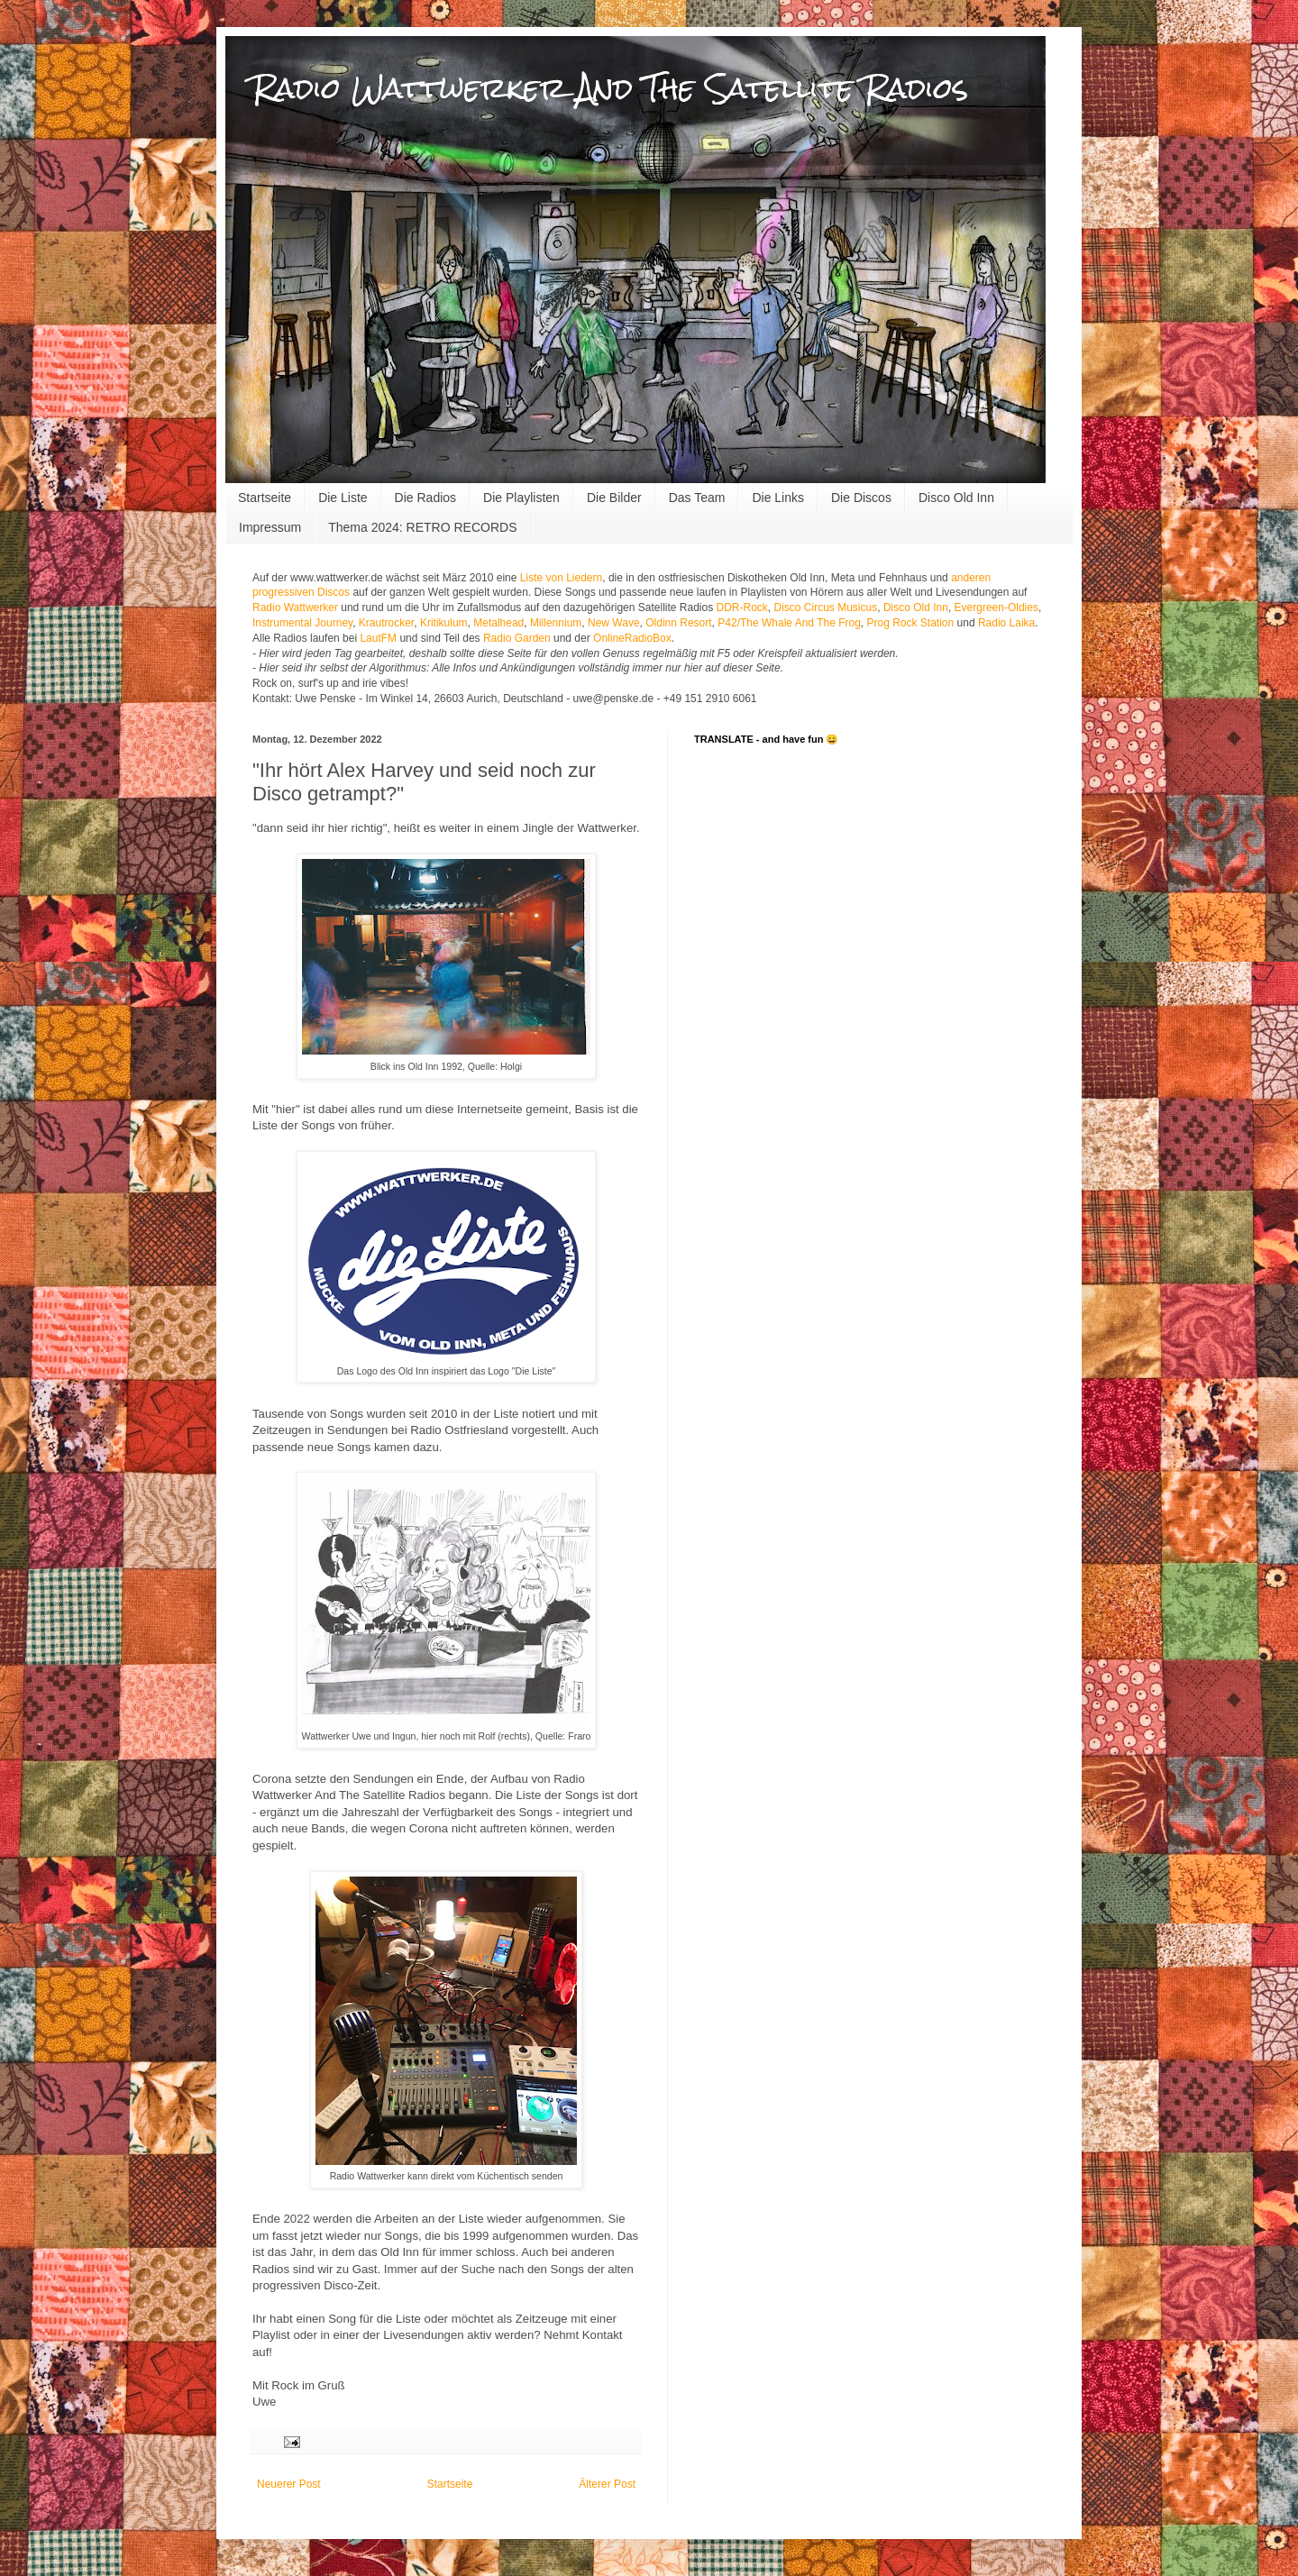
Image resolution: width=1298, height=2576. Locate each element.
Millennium (555, 623)
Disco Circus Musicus (826, 607)
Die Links (778, 497)
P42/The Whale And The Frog (789, 623)
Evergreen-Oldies (996, 607)
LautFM (378, 638)
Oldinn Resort (678, 623)
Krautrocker (386, 623)
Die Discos (861, 497)
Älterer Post (607, 2484)
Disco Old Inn (956, 497)
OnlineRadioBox (632, 638)
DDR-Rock (742, 607)
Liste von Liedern (561, 577)
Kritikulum (444, 623)
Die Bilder (614, 497)
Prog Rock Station (911, 623)
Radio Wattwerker (295, 607)
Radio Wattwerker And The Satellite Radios (610, 88)
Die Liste (342, 497)
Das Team (697, 497)
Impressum (270, 527)
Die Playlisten (521, 497)
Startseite (264, 497)
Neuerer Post (289, 2484)
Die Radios (425, 497)
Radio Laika (1006, 623)
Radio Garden (517, 638)
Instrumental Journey (302, 623)
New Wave (614, 623)
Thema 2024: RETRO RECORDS (422, 527)
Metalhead (498, 623)
